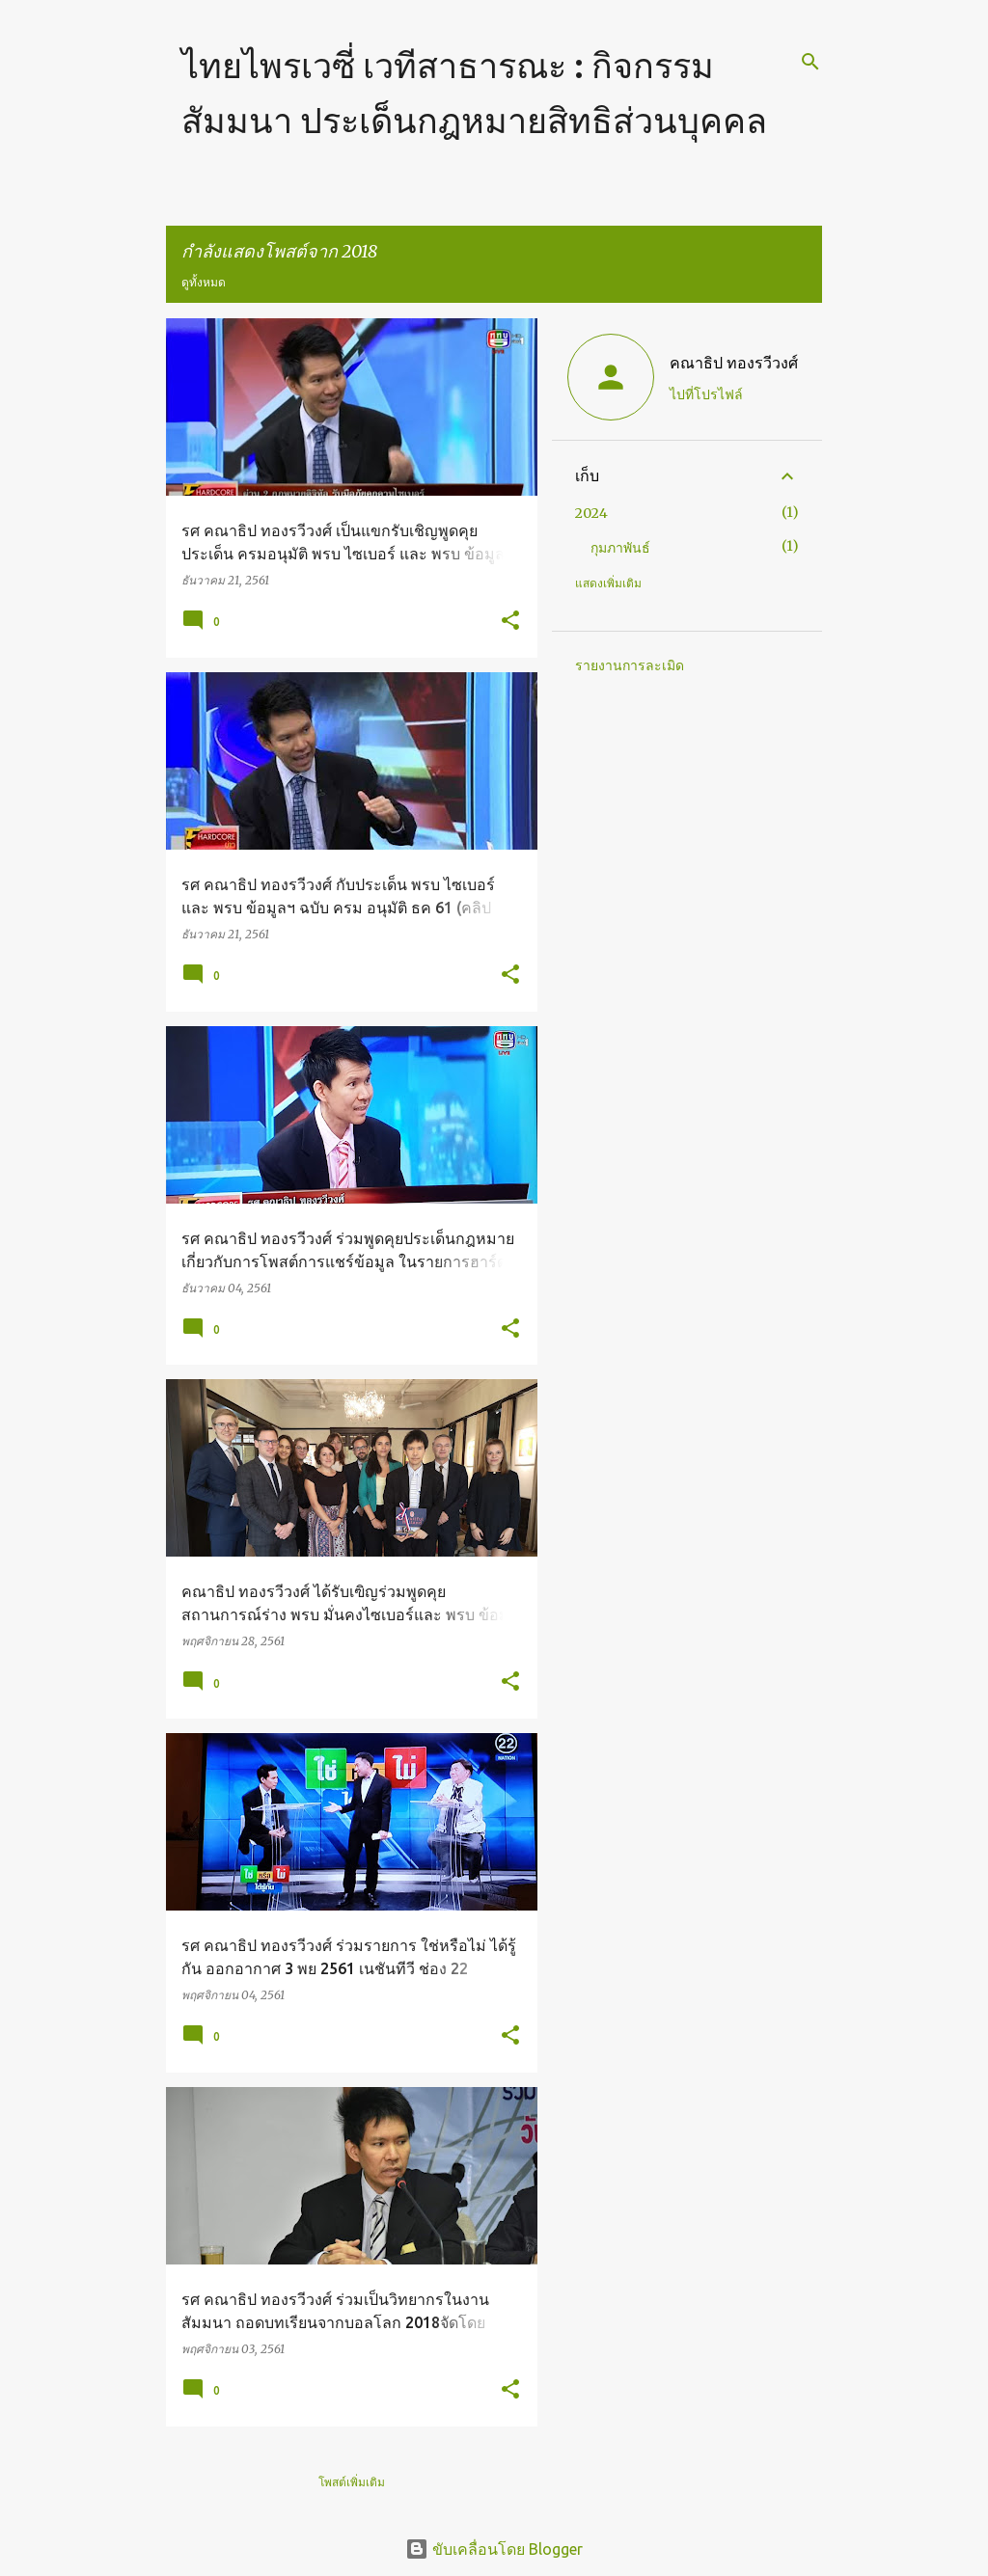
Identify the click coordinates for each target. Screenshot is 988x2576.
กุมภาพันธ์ (620, 547)
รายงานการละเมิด (629, 665)
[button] (510, 622)
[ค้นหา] (810, 62)
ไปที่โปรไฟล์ (706, 394)
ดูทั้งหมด (203, 282)
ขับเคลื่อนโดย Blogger (494, 2549)
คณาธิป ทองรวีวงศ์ (734, 362)
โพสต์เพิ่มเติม (351, 2482)
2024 (591, 513)
